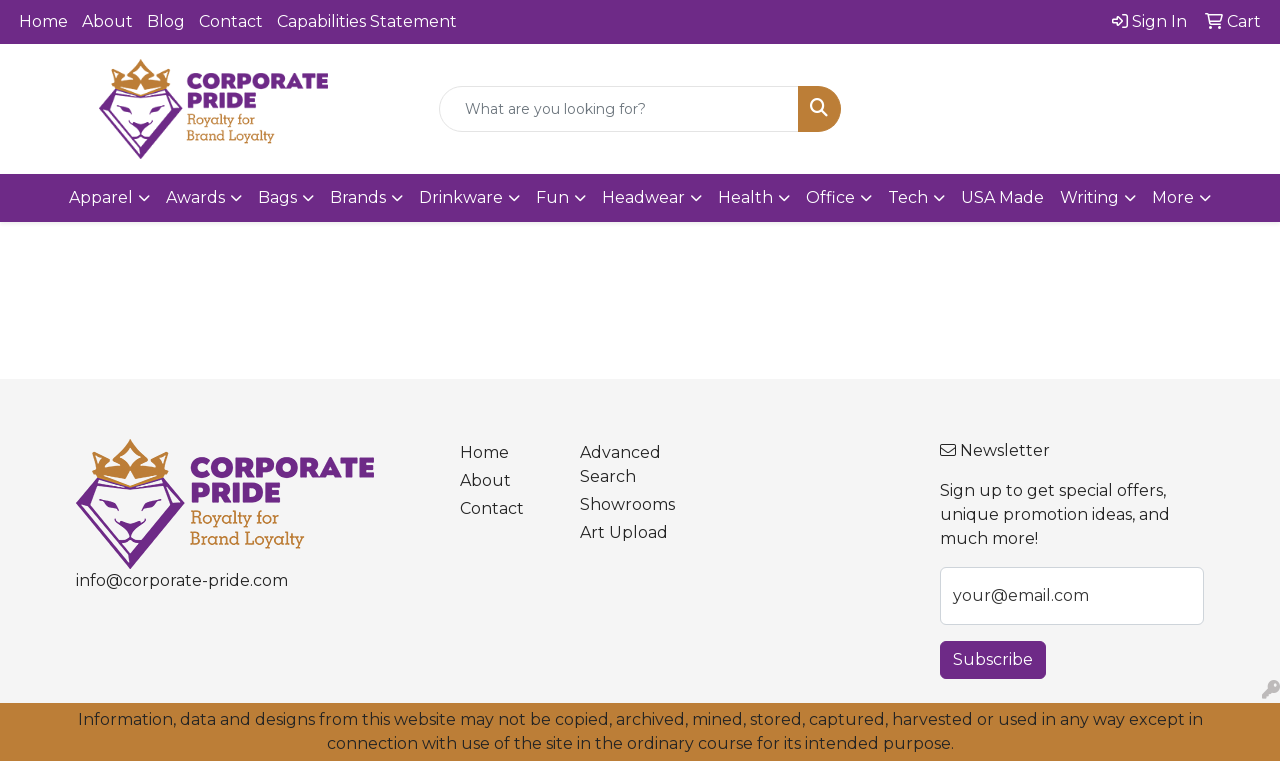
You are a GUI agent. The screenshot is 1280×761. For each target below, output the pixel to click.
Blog (166, 21)
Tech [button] (908, 197)
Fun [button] (552, 197)
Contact (231, 21)
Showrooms (627, 504)
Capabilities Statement (367, 21)
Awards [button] (195, 197)
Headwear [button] (643, 197)
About (107, 21)
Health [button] (745, 197)
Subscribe (993, 659)
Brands (358, 197)
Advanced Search (620, 464)
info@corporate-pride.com (182, 580)
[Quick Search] (619, 109)
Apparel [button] (101, 197)
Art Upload (624, 532)
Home (43, 21)
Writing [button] (1089, 197)
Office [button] (830, 197)
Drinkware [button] (461, 197)
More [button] (1173, 197)
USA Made (1002, 197)
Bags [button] (277, 197)
